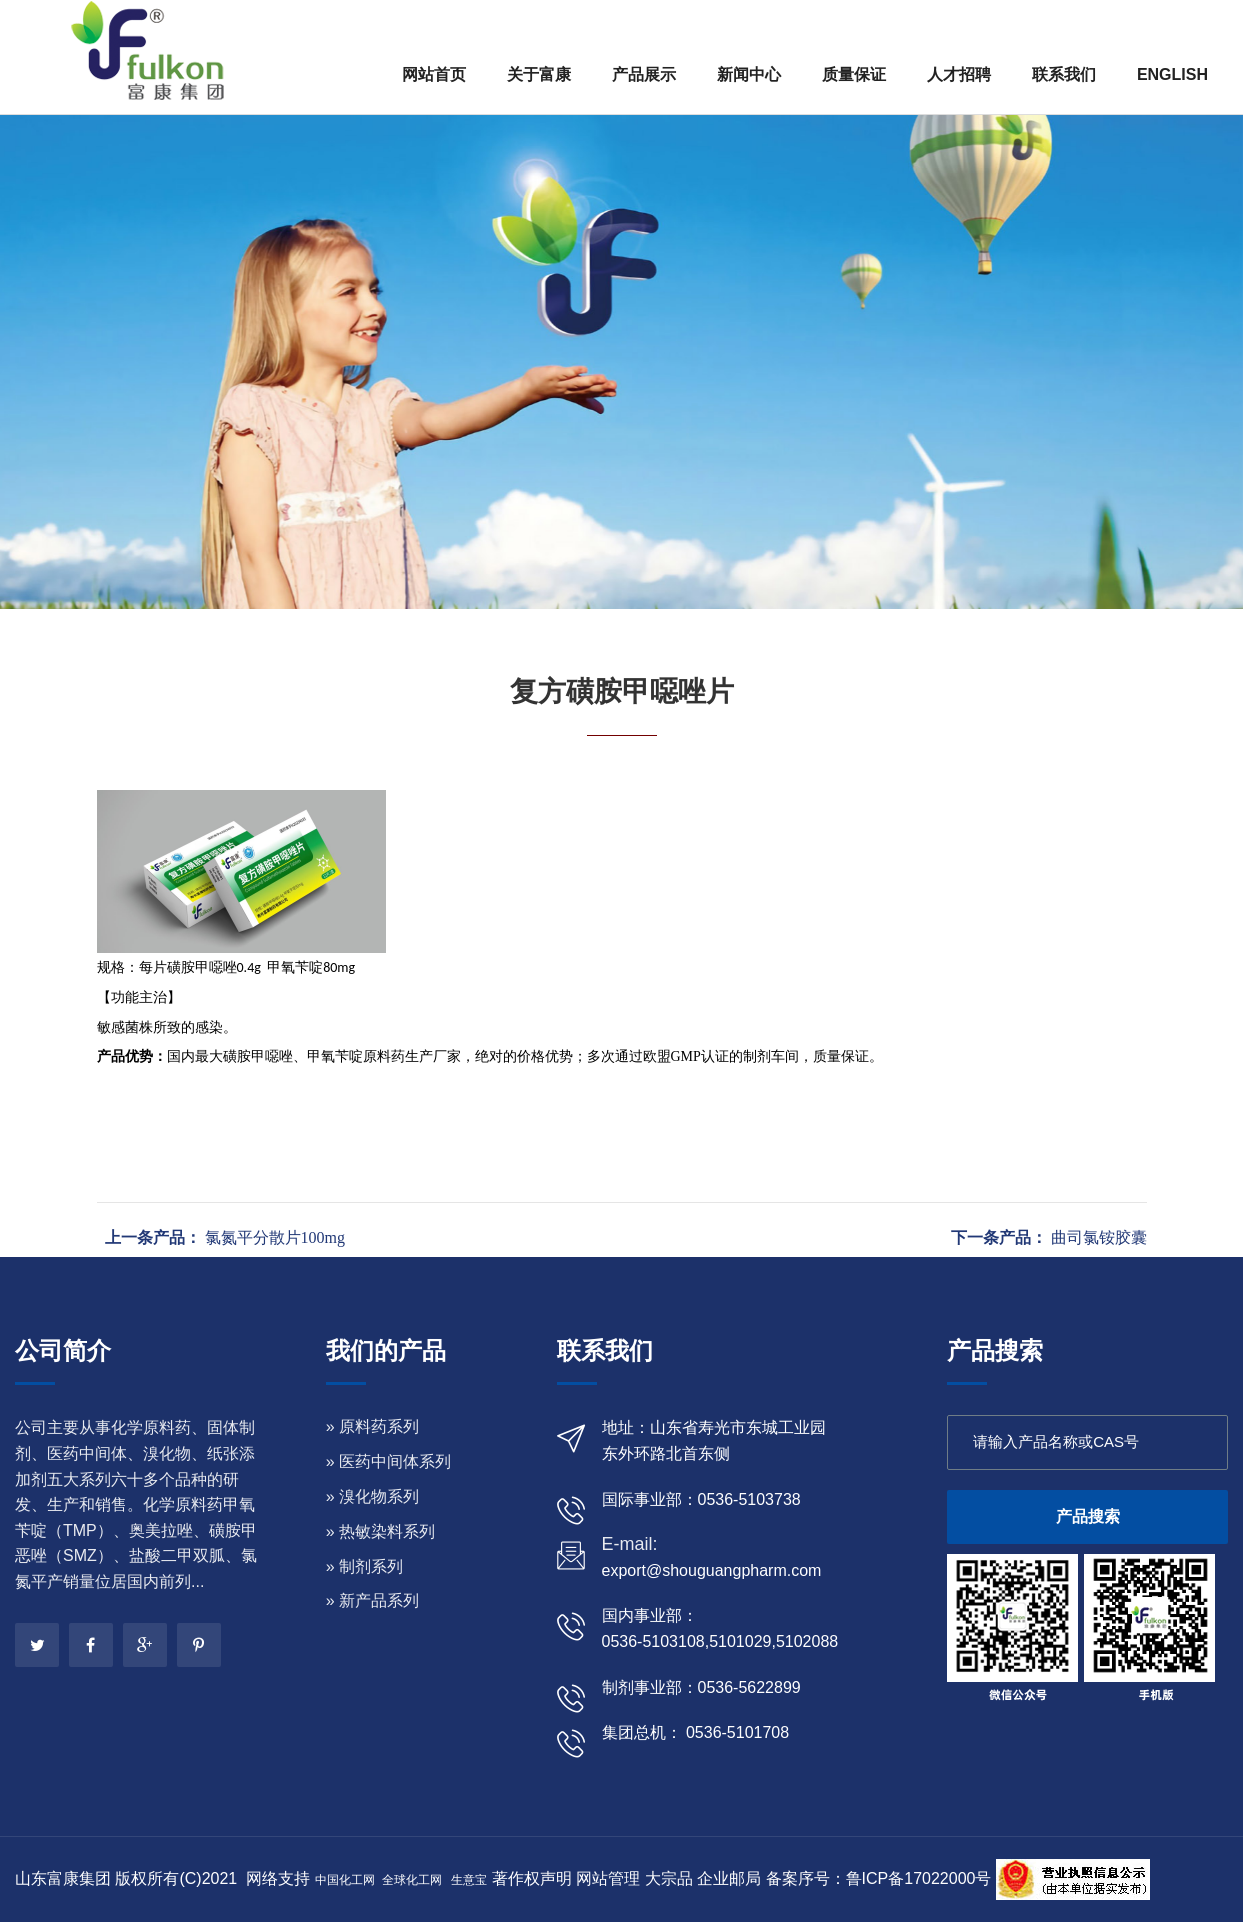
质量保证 (854, 74)
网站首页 (434, 74)
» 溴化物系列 (372, 1496)
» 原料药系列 (372, 1426)
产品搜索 (1088, 1516)
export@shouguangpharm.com (712, 1570)
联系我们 (1064, 74)
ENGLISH (1172, 74)
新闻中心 (749, 74)
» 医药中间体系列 (388, 1461)
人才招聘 (959, 74)
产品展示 (644, 74)
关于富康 (539, 74)
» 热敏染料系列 (380, 1531)
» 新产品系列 (372, 1600)
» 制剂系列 (364, 1566)
